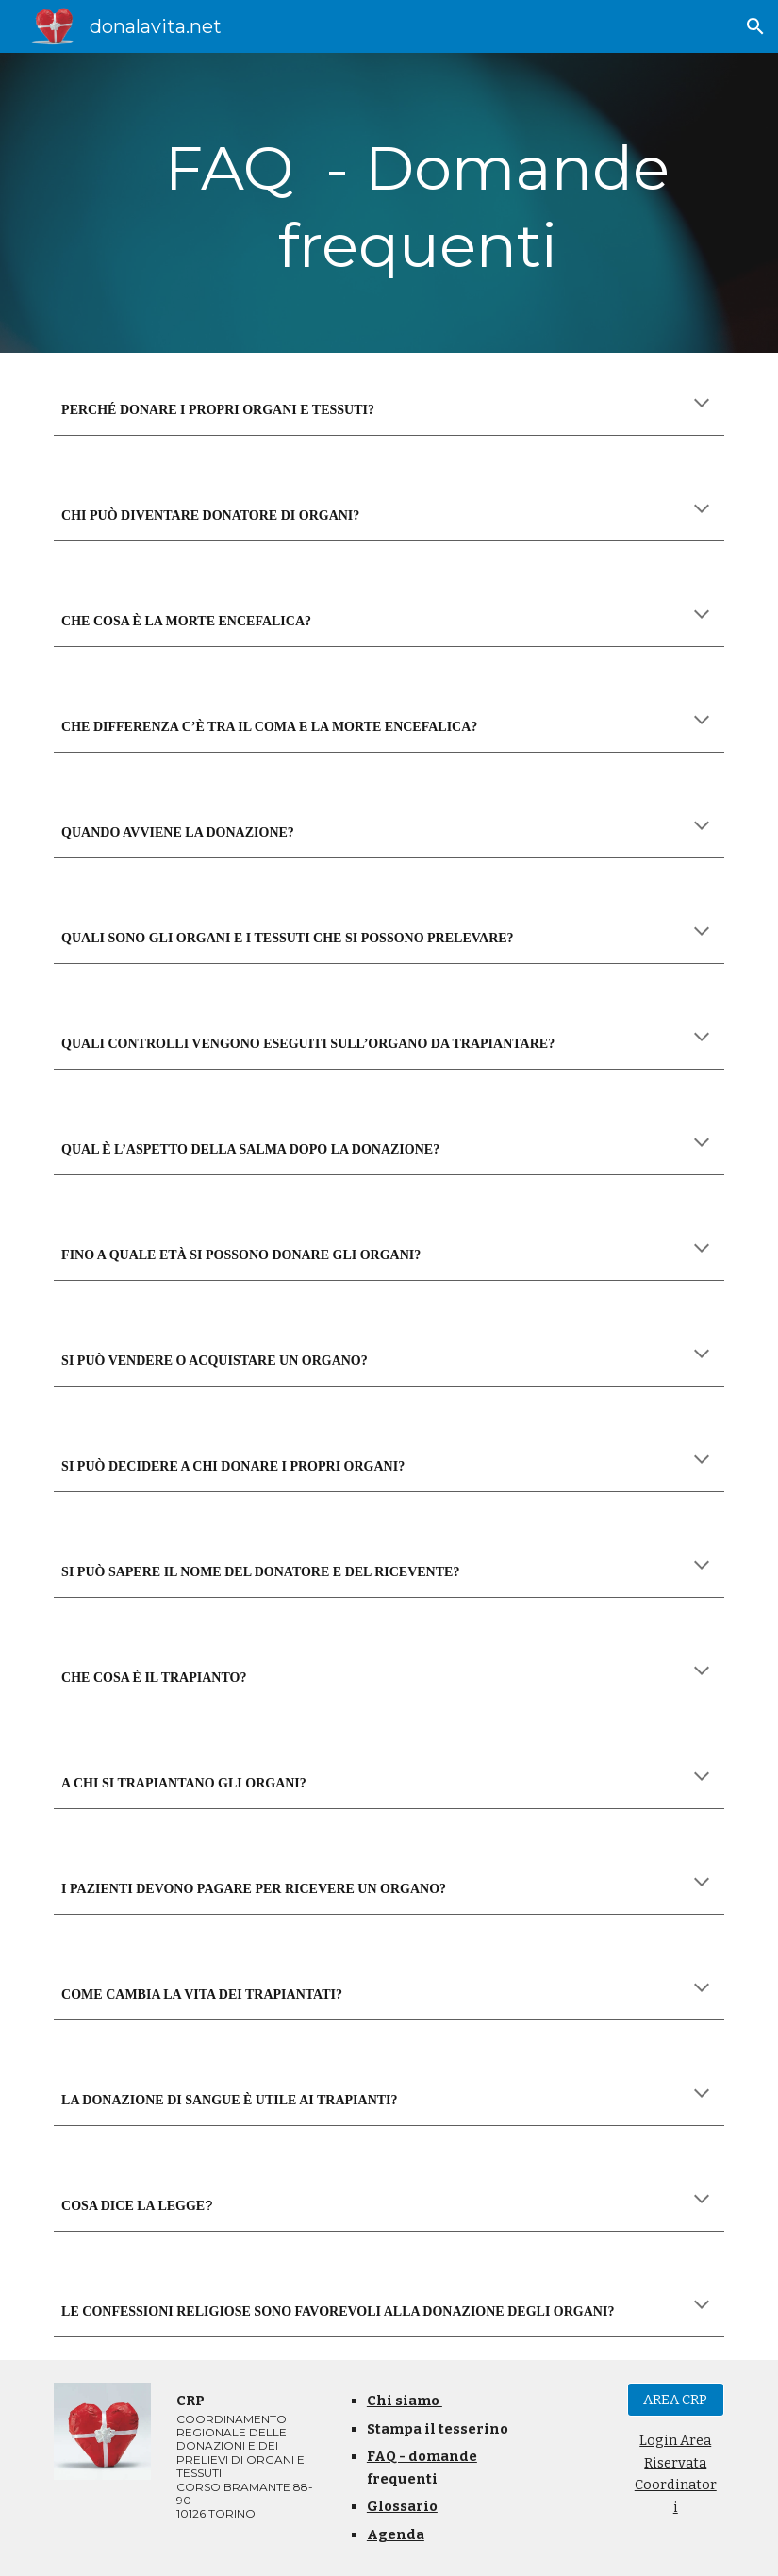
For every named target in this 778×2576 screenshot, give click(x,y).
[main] (417, 203)
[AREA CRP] (675, 2400)
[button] (755, 26)
